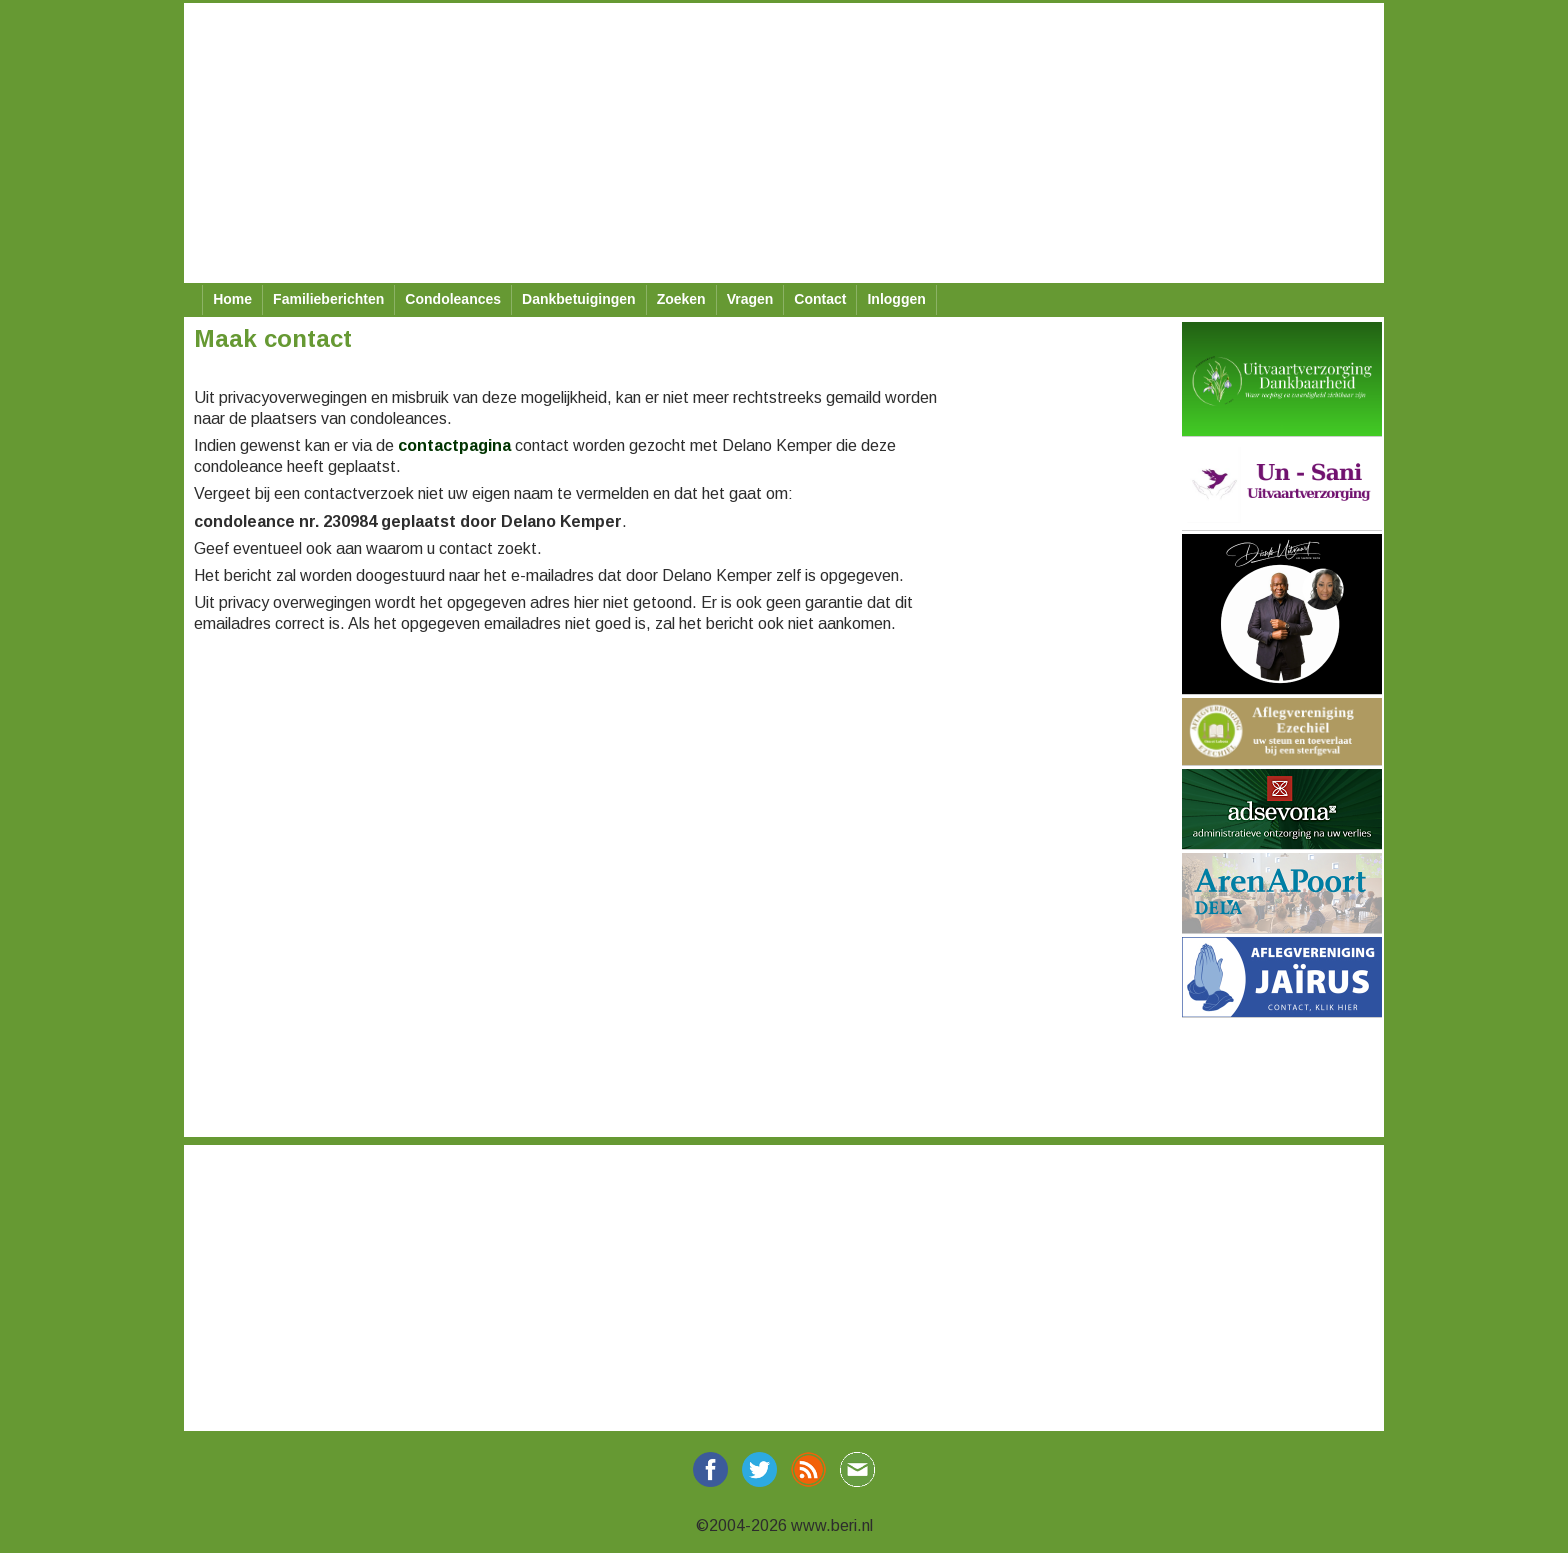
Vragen (750, 299)
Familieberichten (328, 299)
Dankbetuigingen (579, 299)
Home (232, 299)
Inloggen (896, 299)
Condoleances (453, 299)
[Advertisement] (784, 143)
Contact (820, 299)
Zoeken (681, 299)
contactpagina (454, 445)
